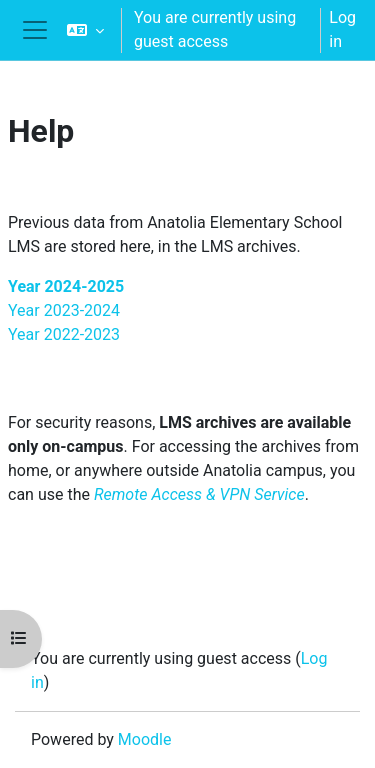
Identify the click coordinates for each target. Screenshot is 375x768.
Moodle (145, 739)
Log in (342, 29)
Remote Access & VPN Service (199, 494)
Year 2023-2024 (64, 310)
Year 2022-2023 (64, 334)
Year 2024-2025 (66, 286)
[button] (85, 30)
